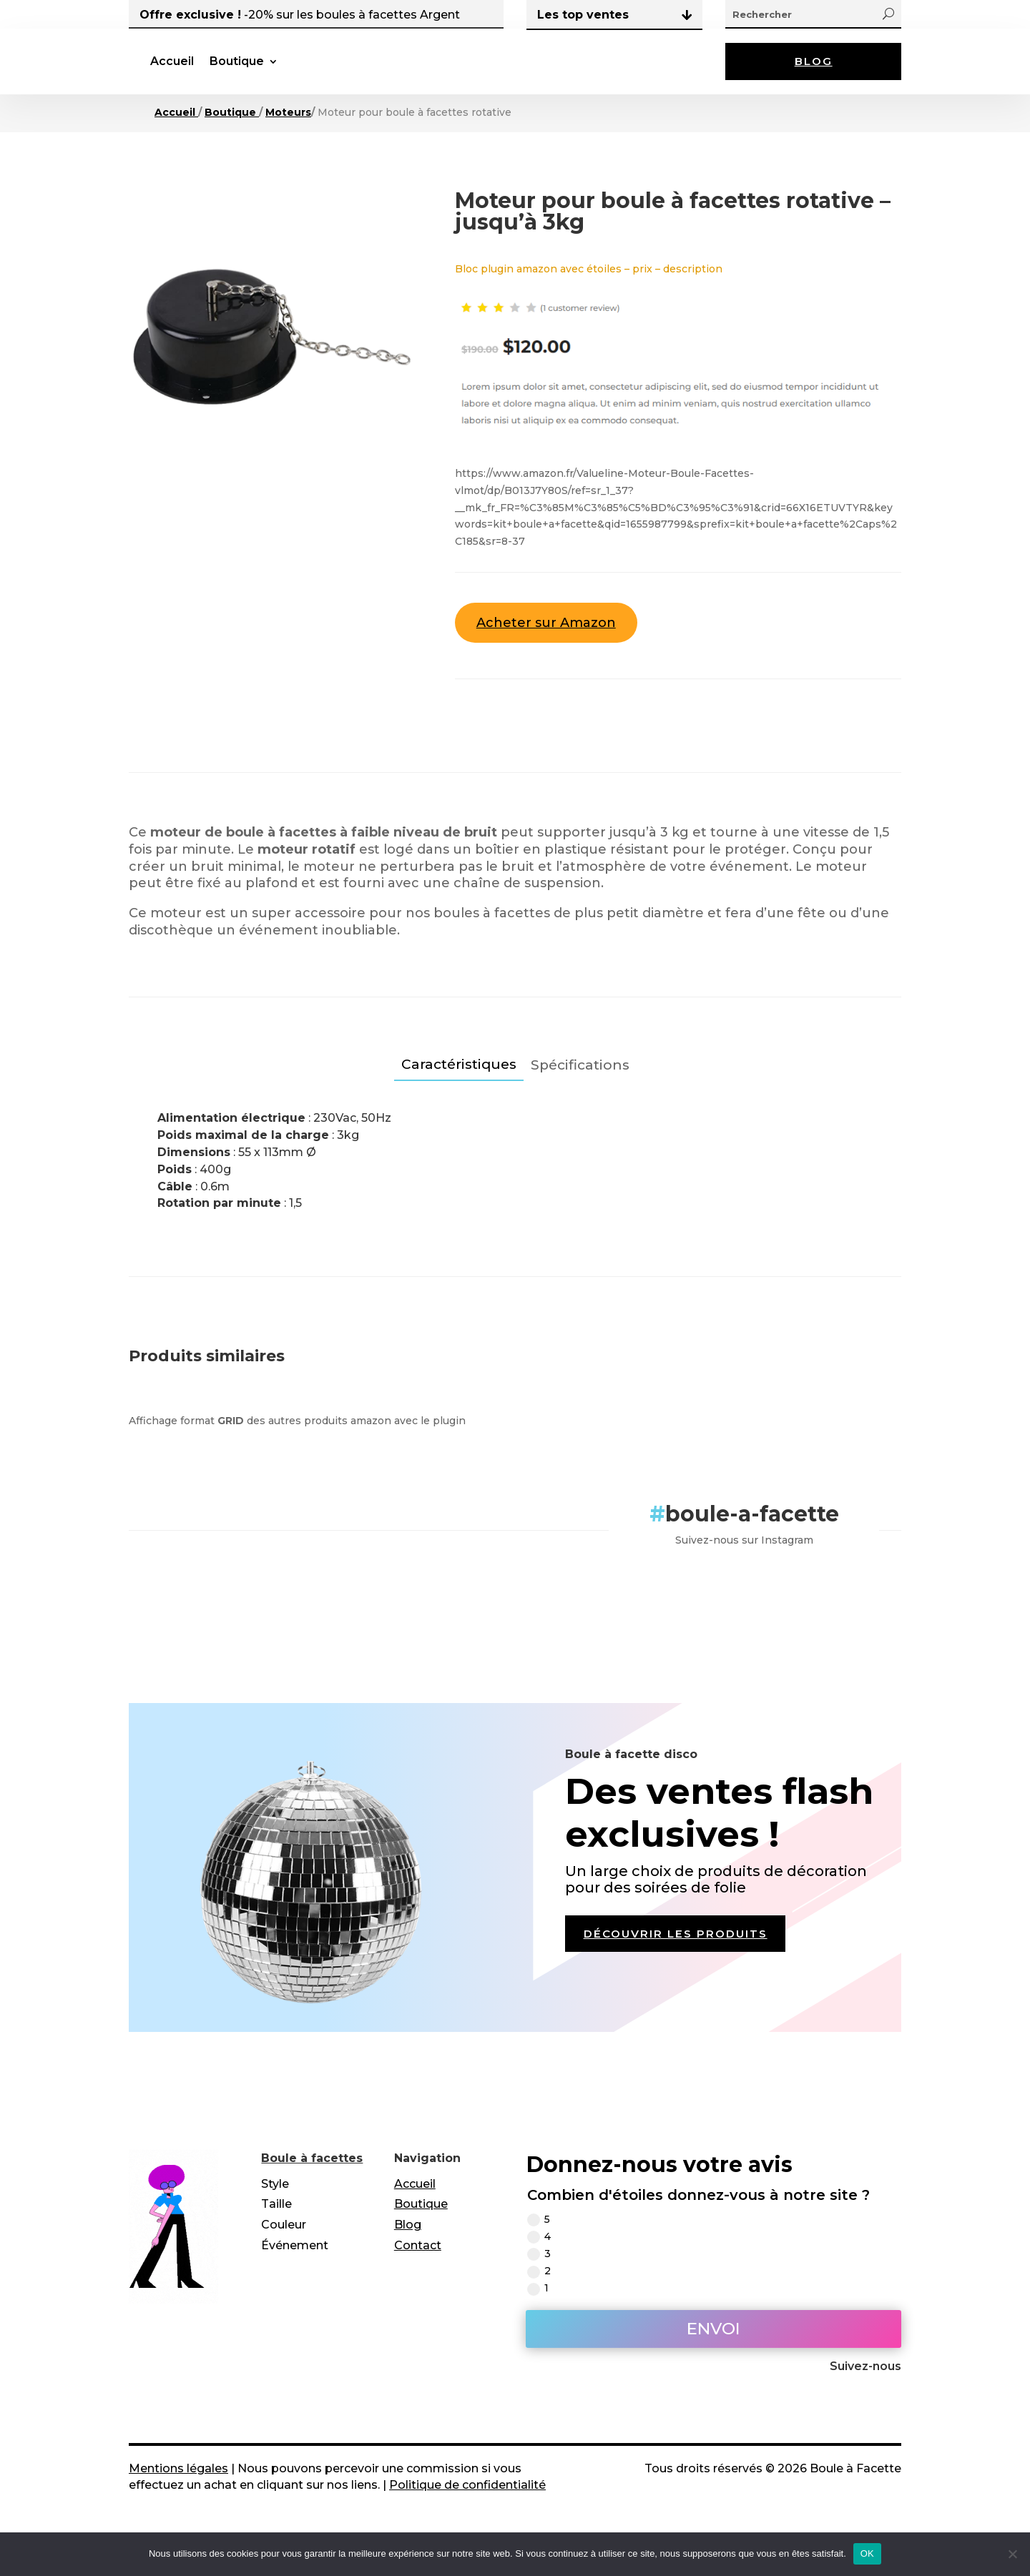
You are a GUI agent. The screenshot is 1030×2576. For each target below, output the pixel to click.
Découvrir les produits (683, 1953)
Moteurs (288, 129)
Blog (813, 70)
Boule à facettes (312, 2175)
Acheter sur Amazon (546, 640)
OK (867, 2553)
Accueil (286, 70)
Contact (417, 2262)
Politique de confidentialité (467, 2502)
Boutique (351, 70)
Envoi (713, 2346)
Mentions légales (178, 2485)
